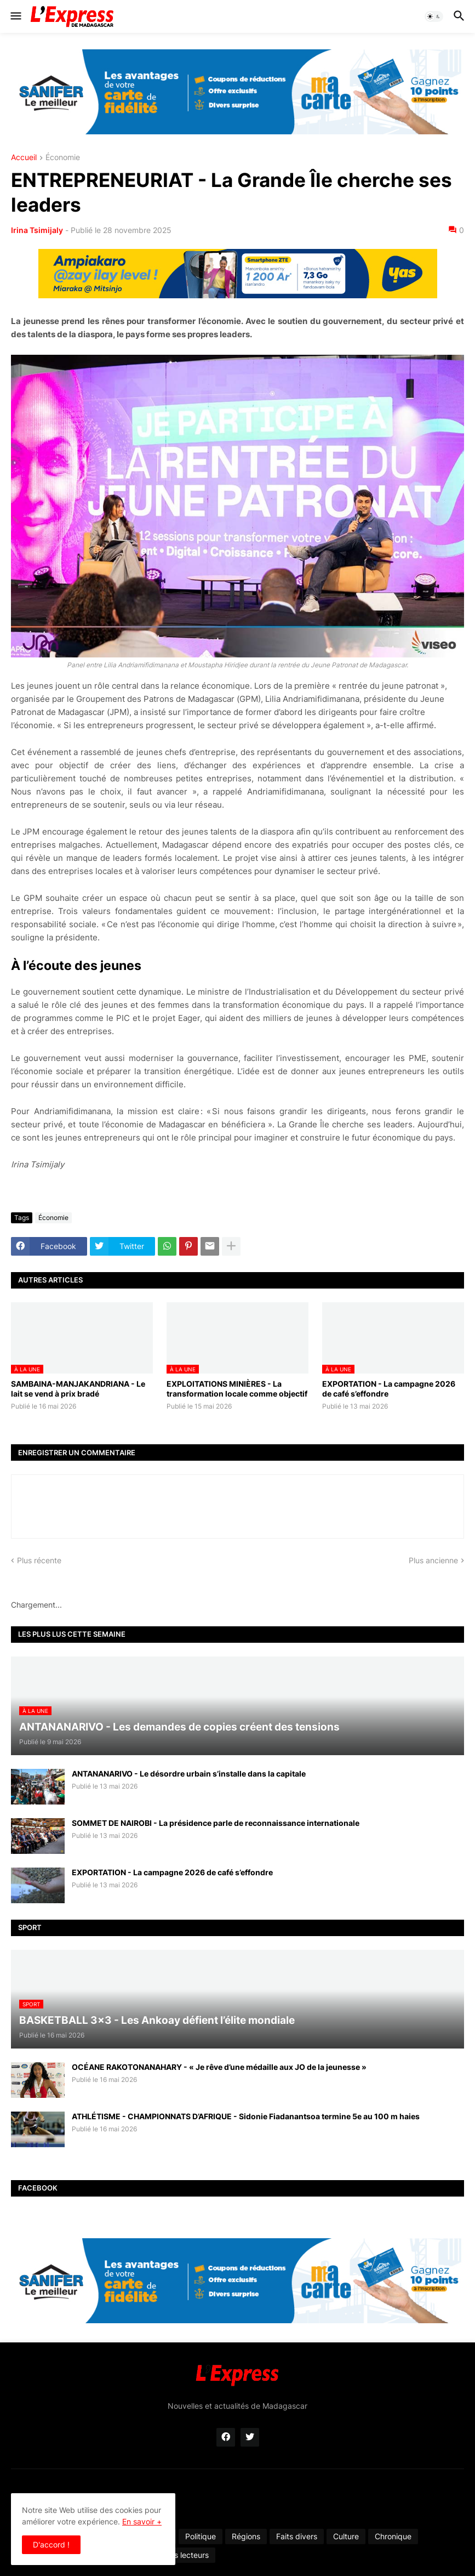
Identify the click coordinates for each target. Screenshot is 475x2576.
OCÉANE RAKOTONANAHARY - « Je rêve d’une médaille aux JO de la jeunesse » (219, 2067)
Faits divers (296, 2536)
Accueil (24, 158)
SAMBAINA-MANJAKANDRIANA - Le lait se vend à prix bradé (78, 1388)
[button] (15, 16)
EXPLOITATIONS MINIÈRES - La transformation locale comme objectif (237, 1388)
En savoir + (142, 2521)
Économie (62, 158)
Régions (246, 2536)
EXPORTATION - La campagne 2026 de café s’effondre (388, 1388)
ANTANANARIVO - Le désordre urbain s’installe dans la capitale (189, 1773)
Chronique (393, 2536)
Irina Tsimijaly (37, 230)
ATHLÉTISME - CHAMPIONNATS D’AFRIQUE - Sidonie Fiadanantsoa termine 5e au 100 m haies (246, 2116)
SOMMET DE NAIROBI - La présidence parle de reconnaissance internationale (215, 1823)
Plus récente (39, 1560)
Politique (200, 2536)
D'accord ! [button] (51, 2544)
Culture (346, 2536)
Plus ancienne (433, 1560)
